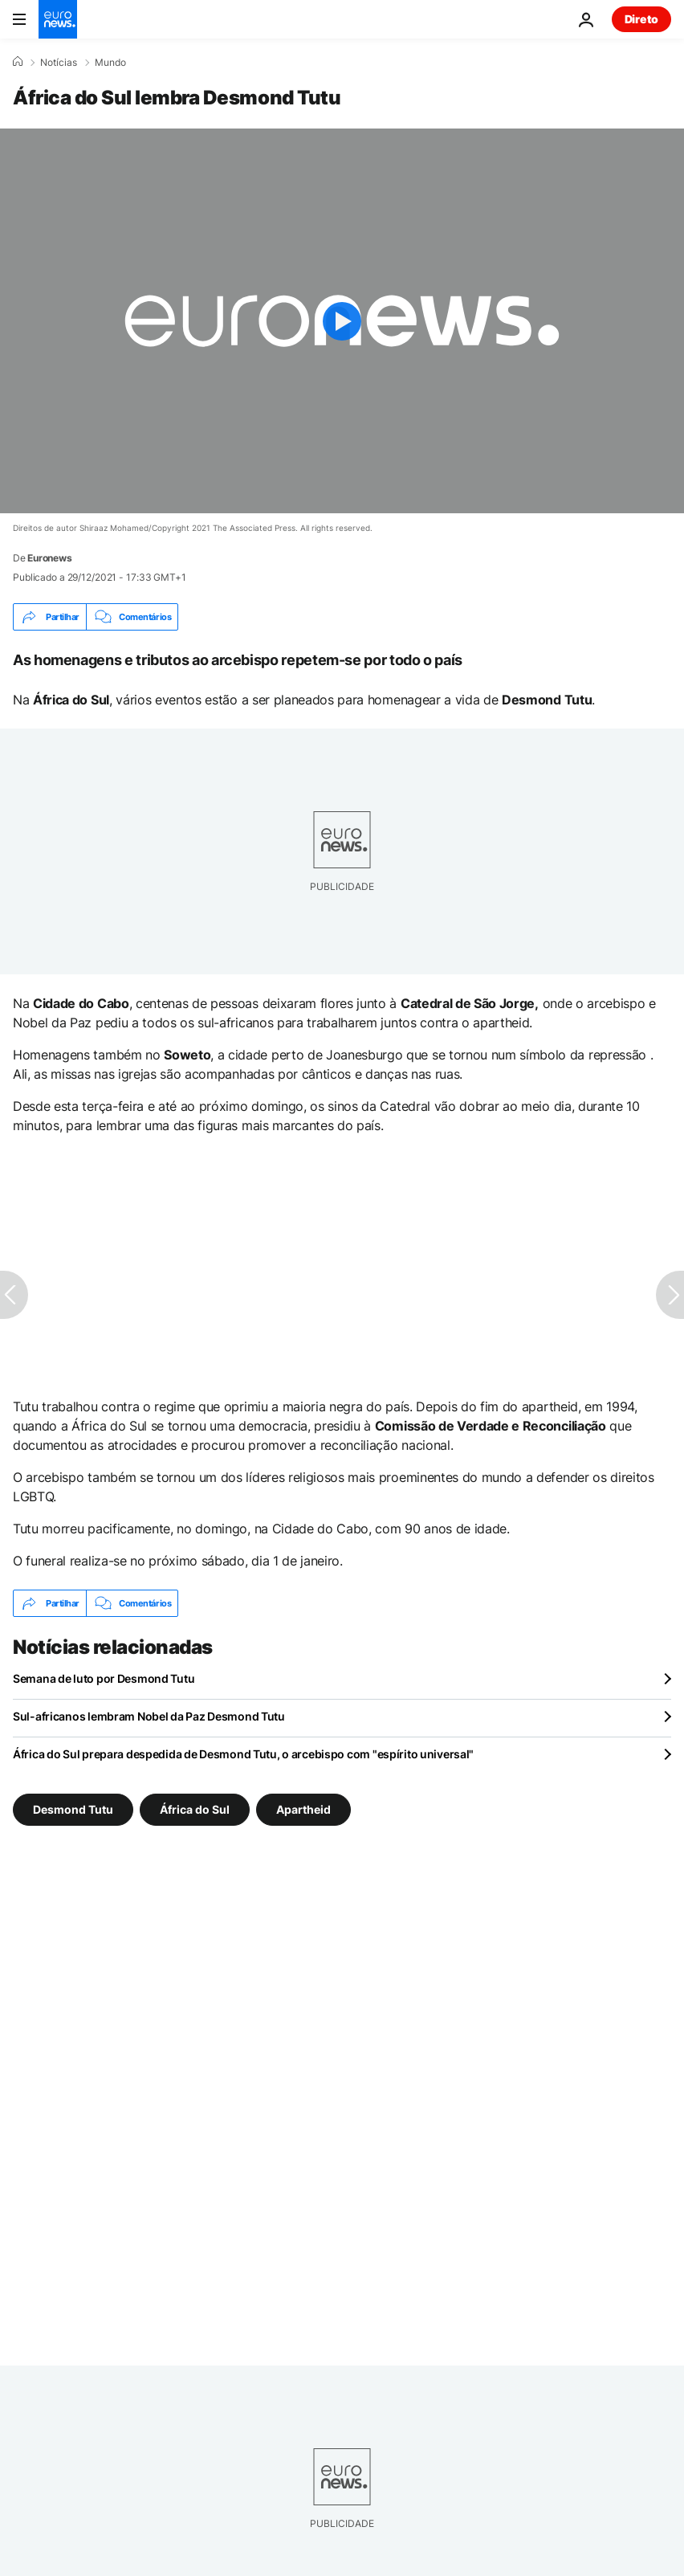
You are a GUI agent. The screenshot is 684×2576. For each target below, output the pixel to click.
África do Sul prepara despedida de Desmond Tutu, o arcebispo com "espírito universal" (243, 1754)
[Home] (17, 61)
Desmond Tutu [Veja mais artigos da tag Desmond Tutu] (73, 1809)
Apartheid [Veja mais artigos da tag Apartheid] (303, 1809)
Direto (641, 19)
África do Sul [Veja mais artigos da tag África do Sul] (195, 1809)
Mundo (110, 62)
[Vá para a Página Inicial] (58, 19)
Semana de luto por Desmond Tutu (103, 1678)
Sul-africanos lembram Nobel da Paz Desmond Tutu (149, 1716)
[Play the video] (342, 321)
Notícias (58, 62)
